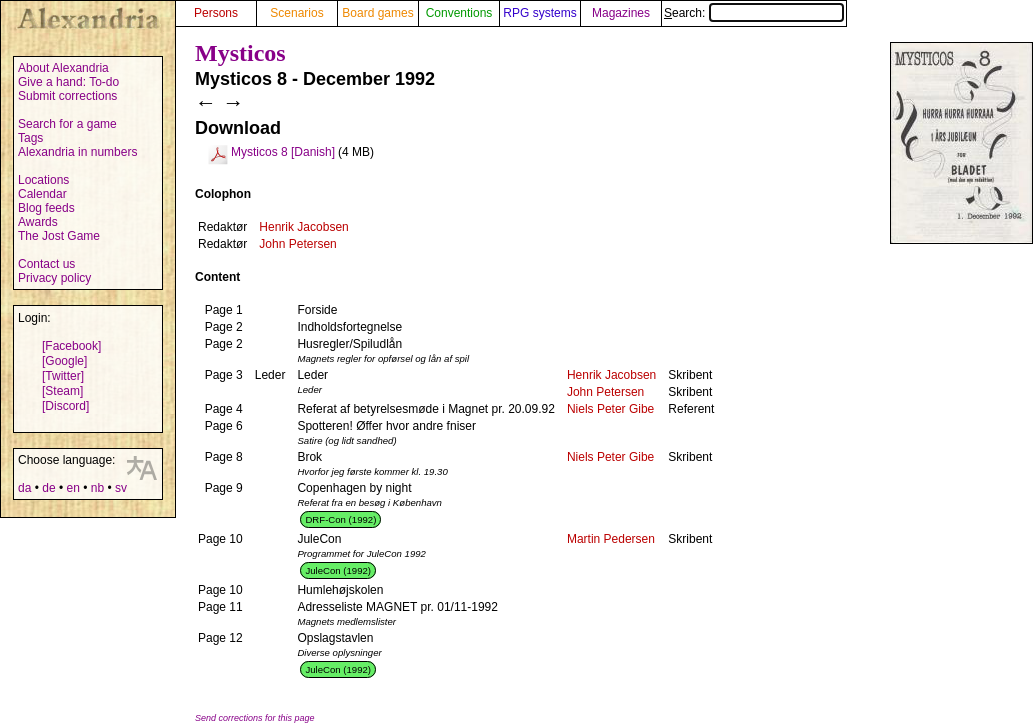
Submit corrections (67, 96)
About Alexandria (63, 68)
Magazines (621, 13)
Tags (30, 138)
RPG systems (539, 13)
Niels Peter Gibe (610, 409)
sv (121, 488)
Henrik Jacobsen (303, 227)
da (24, 488)
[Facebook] (71, 346)
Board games (377, 13)
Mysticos (240, 53)
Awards (38, 222)
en (72, 488)
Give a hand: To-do (68, 82)
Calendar (42, 194)
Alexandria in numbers (77, 152)
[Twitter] (63, 376)
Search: (754, 13)
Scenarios (296, 13)
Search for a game (67, 124)
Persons (216, 13)
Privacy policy (54, 278)
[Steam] (62, 391)
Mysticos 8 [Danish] (283, 152)
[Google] (64, 361)
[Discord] (65, 406)
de (48, 488)
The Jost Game (59, 236)
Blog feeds (46, 208)
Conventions (459, 13)
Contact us (46, 264)
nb (97, 488)
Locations (43, 180)
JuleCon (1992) (338, 570)
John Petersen (297, 244)
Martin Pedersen (611, 539)
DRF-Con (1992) (340, 519)
